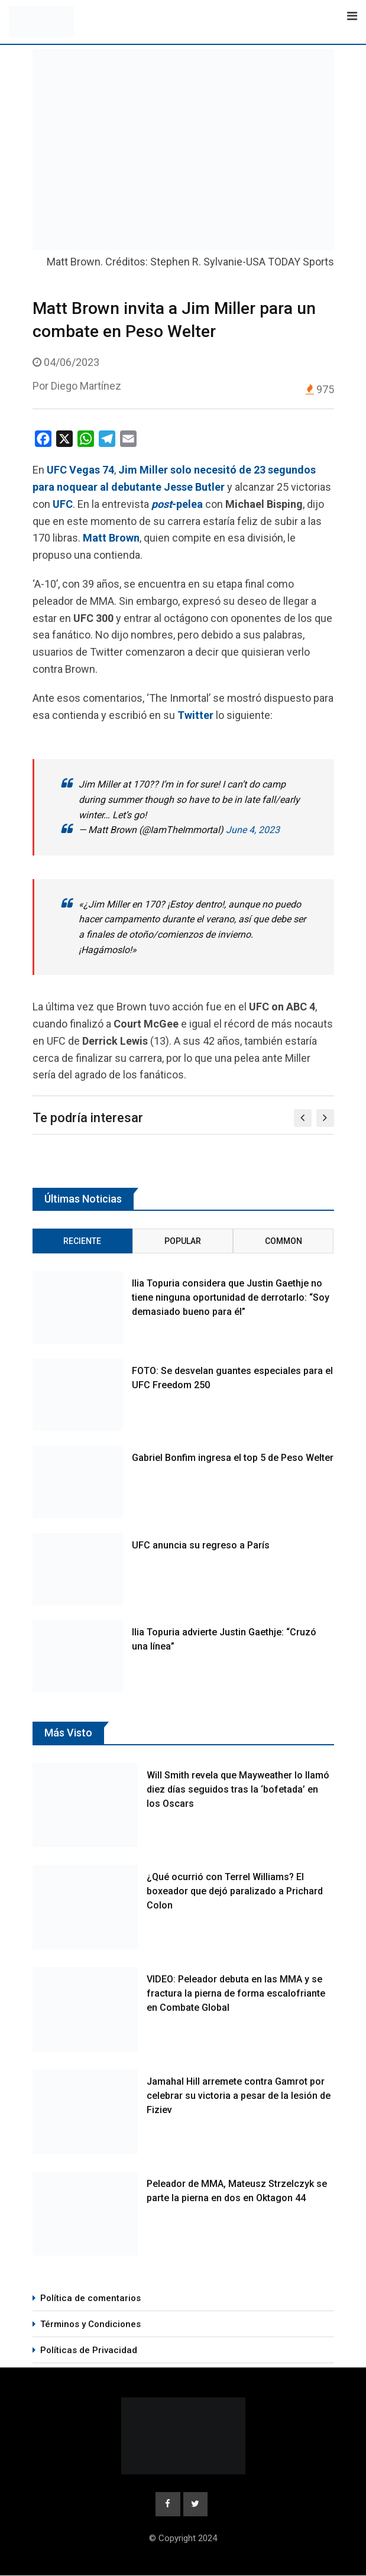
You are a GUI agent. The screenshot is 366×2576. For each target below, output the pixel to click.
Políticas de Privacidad (88, 2350)
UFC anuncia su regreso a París (201, 1545)
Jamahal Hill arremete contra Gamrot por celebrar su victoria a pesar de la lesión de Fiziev (239, 2095)
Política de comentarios (90, 2298)
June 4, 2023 (253, 829)
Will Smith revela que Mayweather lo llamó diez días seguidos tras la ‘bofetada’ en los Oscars (238, 1789)
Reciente (82, 1241)
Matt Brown (111, 538)
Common (283, 1241)
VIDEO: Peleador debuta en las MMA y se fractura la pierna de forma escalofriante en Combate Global (236, 1993)
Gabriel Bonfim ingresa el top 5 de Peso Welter (232, 1457)
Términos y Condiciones (90, 2324)
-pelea (177, 504)
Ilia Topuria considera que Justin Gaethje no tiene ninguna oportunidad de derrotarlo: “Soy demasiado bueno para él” (230, 1297)
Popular (182, 1241)
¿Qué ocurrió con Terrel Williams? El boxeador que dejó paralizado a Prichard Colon (235, 1891)
